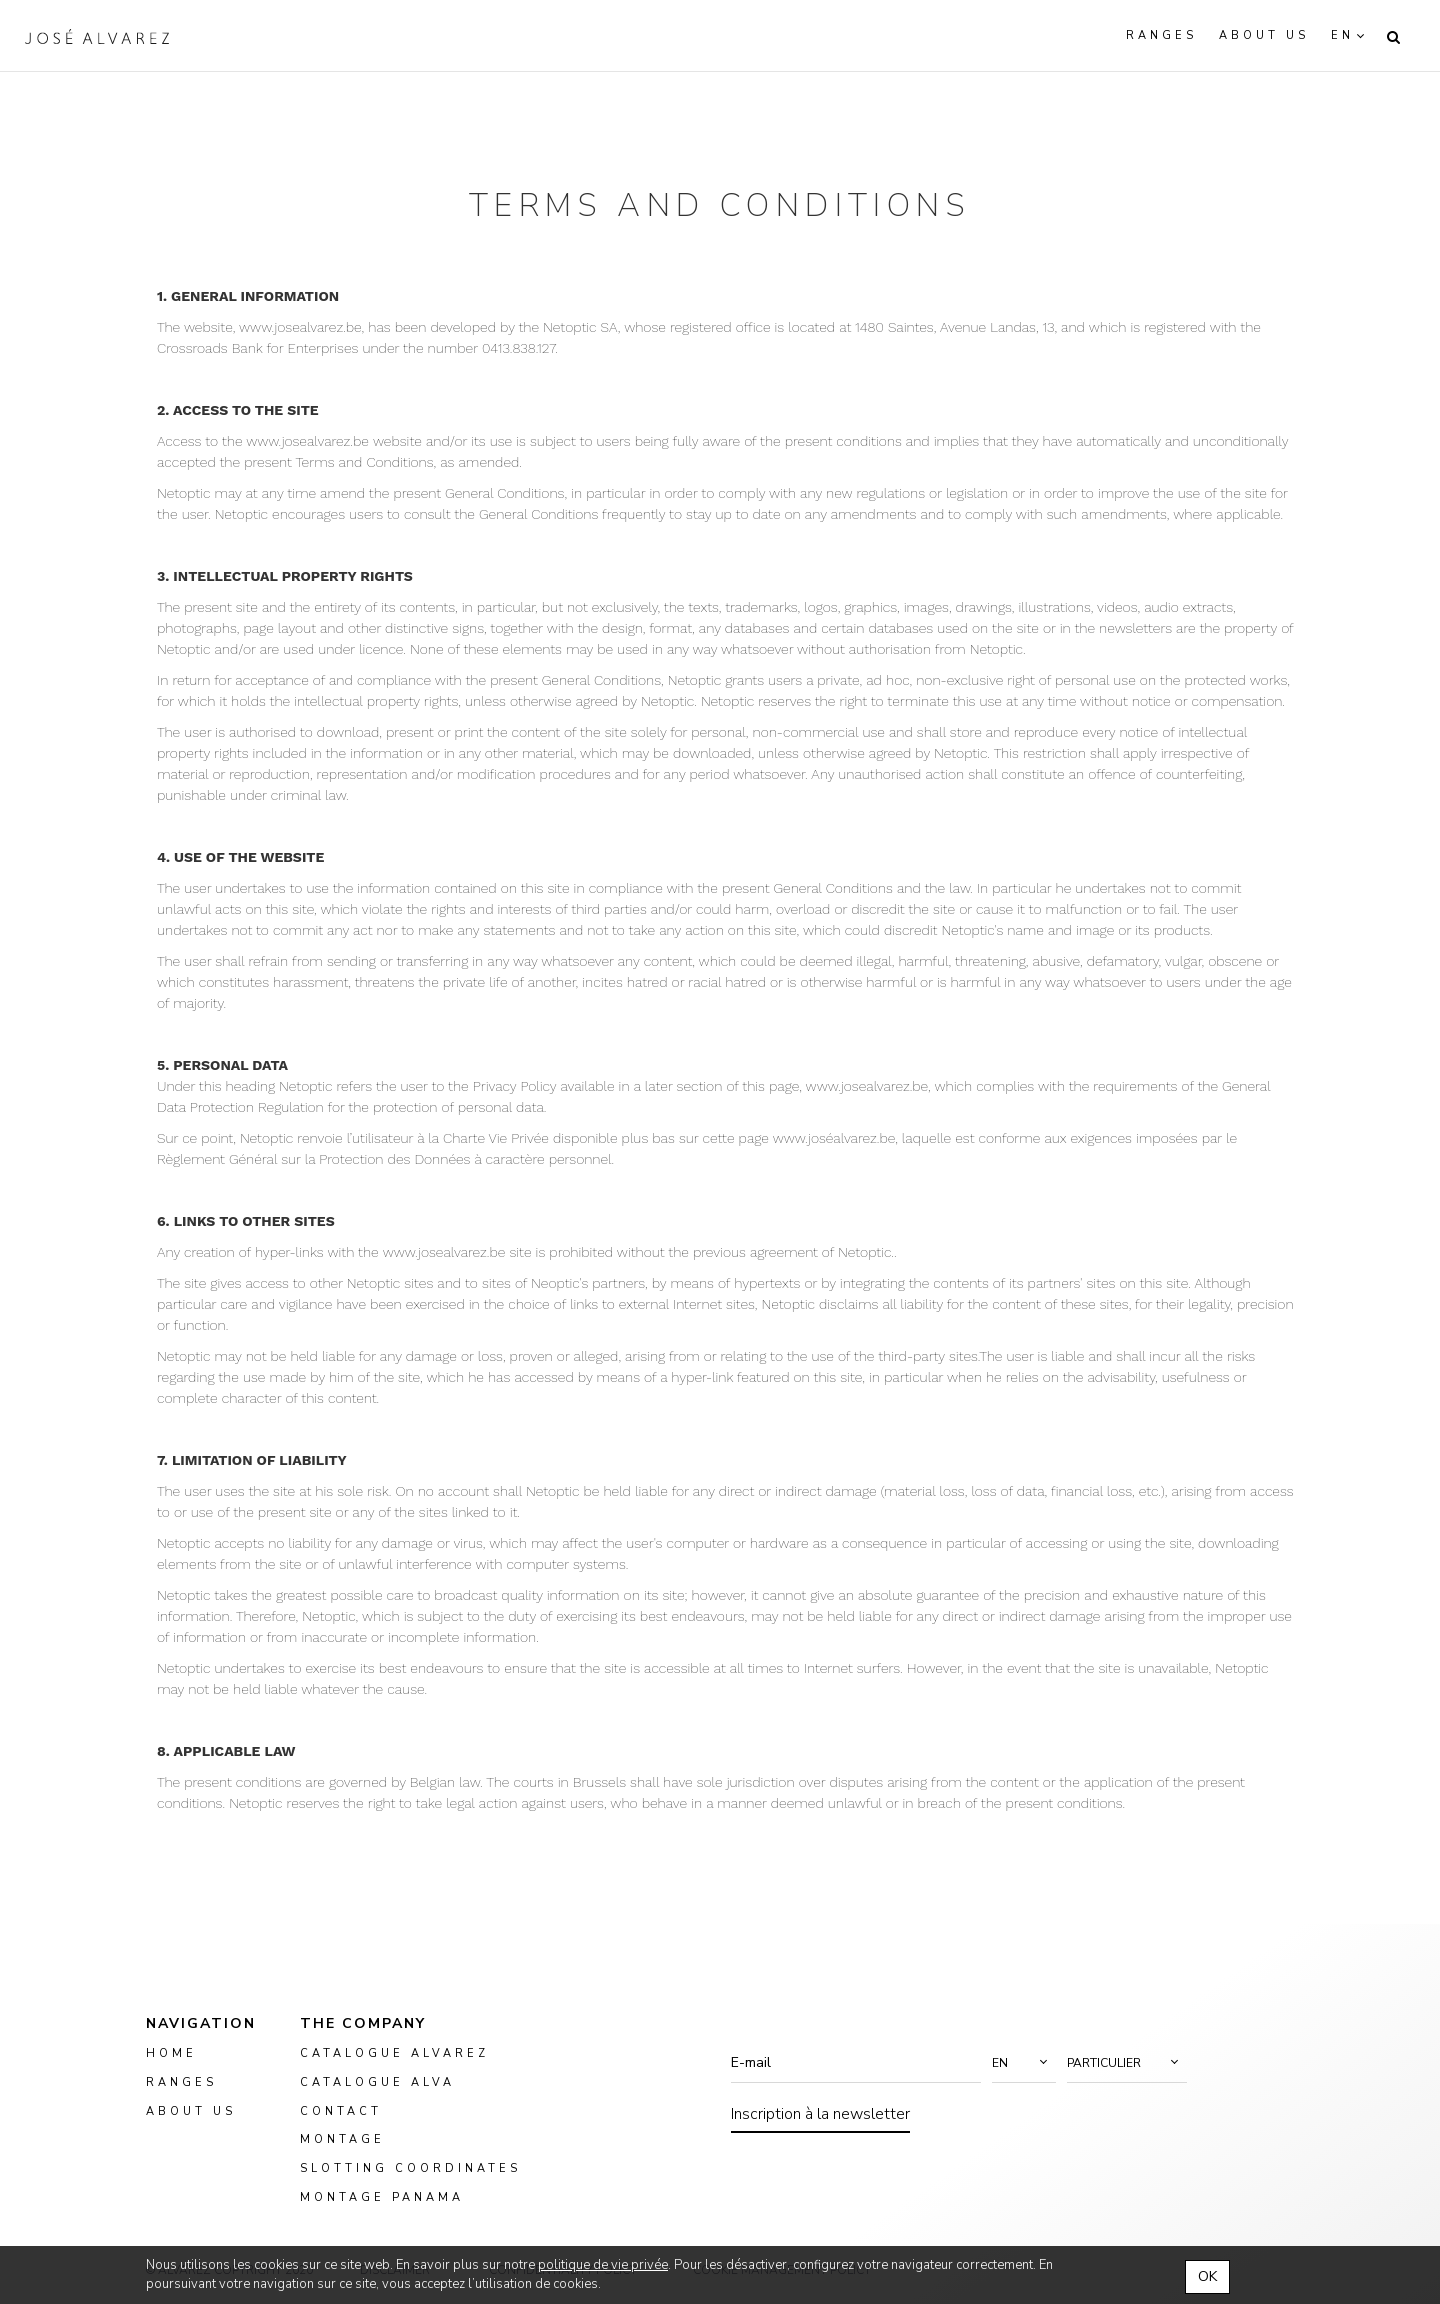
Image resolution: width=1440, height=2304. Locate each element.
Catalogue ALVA (377, 2082)
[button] (1024, 2063)
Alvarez (97, 36)
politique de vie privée (603, 2265)
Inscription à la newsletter (820, 2114)
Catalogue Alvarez (394, 2053)
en (1342, 35)
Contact (341, 2111)
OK (1207, 2276)
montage (342, 2140)
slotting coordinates (410, 2168)
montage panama (382, 2197)
